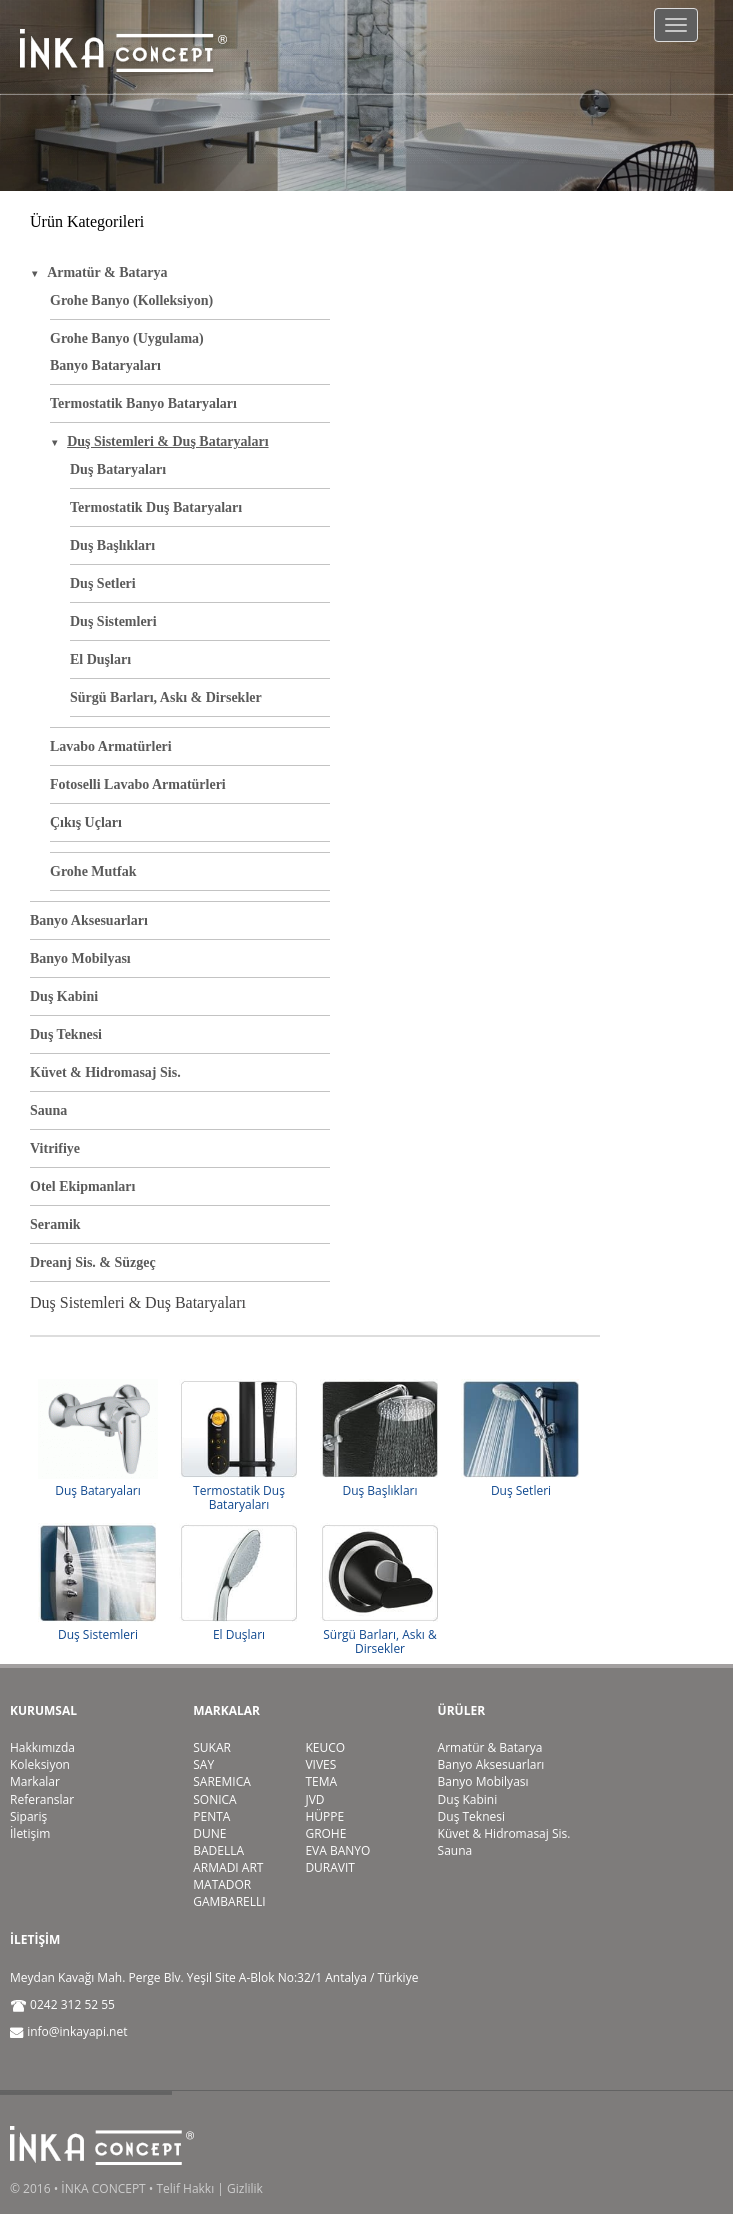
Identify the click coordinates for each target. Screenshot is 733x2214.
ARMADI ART (228, 1867)
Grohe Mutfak (93, 871)
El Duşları (100, 659)
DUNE (209, 1833)
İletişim (30, 1833)
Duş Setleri (103, 583)
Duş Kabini (64, 996)
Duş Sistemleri (113, 621)
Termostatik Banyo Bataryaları (143, 403)
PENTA (211, 1816)
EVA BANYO (337, 1850)
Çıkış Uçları (86, 822)
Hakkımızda (42, 1747)
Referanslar (42, 1799)
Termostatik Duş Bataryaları (156, 507)
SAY (203, 1764)
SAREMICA (222, 1781)
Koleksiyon (40, 1764)
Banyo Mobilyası (80, 958)
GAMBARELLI (229, 1901)
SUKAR (212, 1747)
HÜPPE (324, 1816)
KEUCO (325, 1747)
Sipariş (28, 1816)
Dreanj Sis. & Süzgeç (93, 1262)
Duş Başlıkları (112, 545)
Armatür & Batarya (490, 1747)
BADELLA (218, 1850)
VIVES (320, 1764)
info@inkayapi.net (77, 2031)
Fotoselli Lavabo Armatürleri (138, 784)
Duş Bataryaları (118, 469)
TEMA (321, 1781)
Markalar (35, 1781)
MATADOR (222, 1884)
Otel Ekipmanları (82, 1186)
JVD (314, 1799)
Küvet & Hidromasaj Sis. (105, 1072)
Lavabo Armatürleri (111, 746)
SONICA (214, 1799)
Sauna (48, 1110)
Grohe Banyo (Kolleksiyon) (131, 300)
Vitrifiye (55, 1148)
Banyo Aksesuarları (89, 920)
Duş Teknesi (66, 1034)
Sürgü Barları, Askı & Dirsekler (166, 697)
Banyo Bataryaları (105, 365)
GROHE (325, 1833)
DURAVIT (330, 1867)
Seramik (55, 1224)
